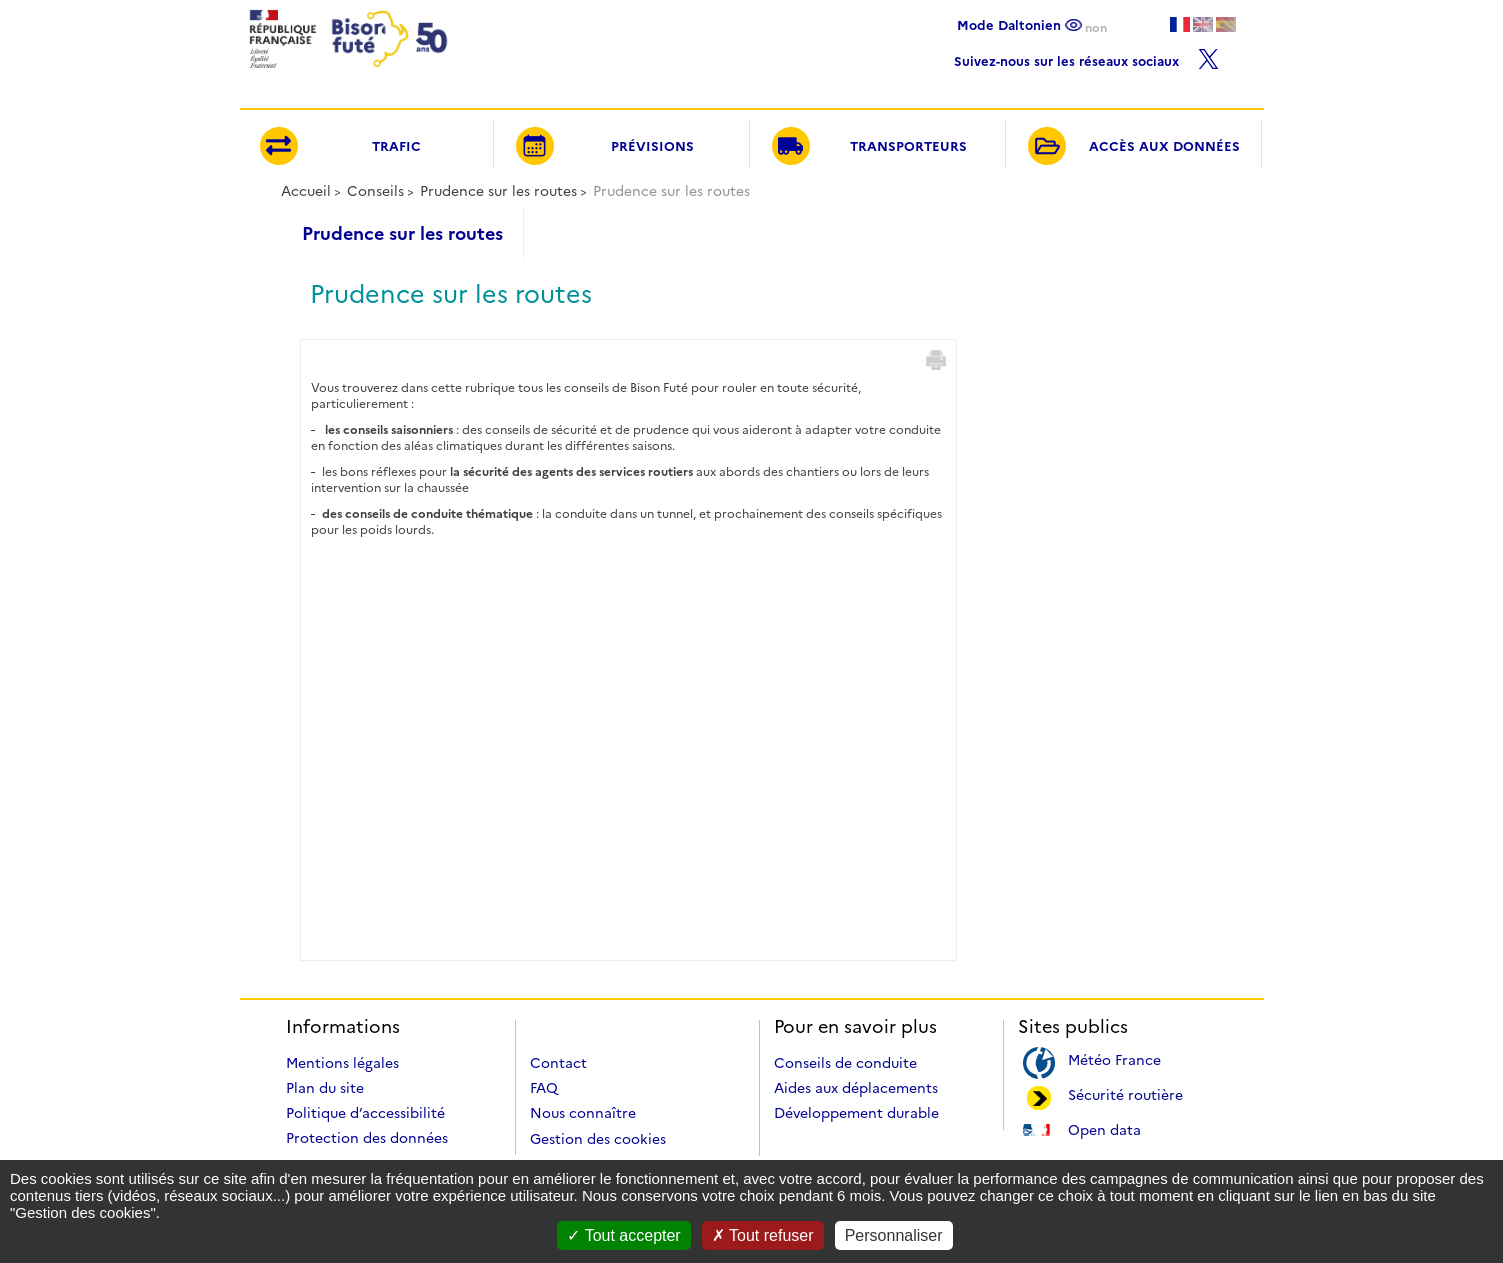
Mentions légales (342, 1063)
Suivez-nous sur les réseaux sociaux (1086, 56)
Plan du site (325, 1088)
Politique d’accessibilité (365, 1113)
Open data (1104, 1128)
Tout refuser (763, 1235)
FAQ (544, 1088)
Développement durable (856, 1113)
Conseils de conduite (845, 1063)
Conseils (375, 191)
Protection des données (367, 1138)
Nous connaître (583, 1113)
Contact (558, 1063)
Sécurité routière (1125, 1093)
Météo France (1114, 1058)
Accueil (306, 191)
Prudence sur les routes (498, 191)
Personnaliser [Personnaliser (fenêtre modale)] (894, 1235)
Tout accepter (623, 1235)
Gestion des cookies (598, 1139)
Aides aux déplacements (856, 1088)
